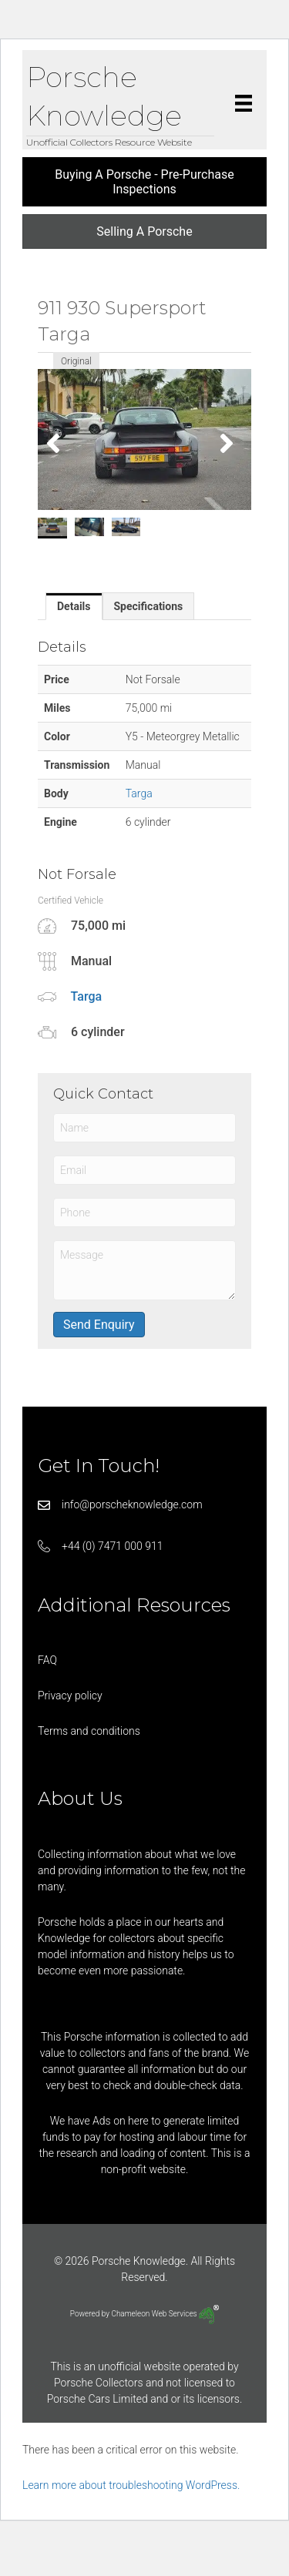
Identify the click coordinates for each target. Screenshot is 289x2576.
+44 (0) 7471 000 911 (112, 1546)
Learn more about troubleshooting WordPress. (131, 2485)
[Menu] (243, 103)
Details (74, 606)
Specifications (148, 606)
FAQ (47, 1660)
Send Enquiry (99, 1324)
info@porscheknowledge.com (132, 1504)
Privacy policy (70, 1695)
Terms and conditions (89, 1731)
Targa (139, 793)
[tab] (73, 606)
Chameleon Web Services (165, 2313)
